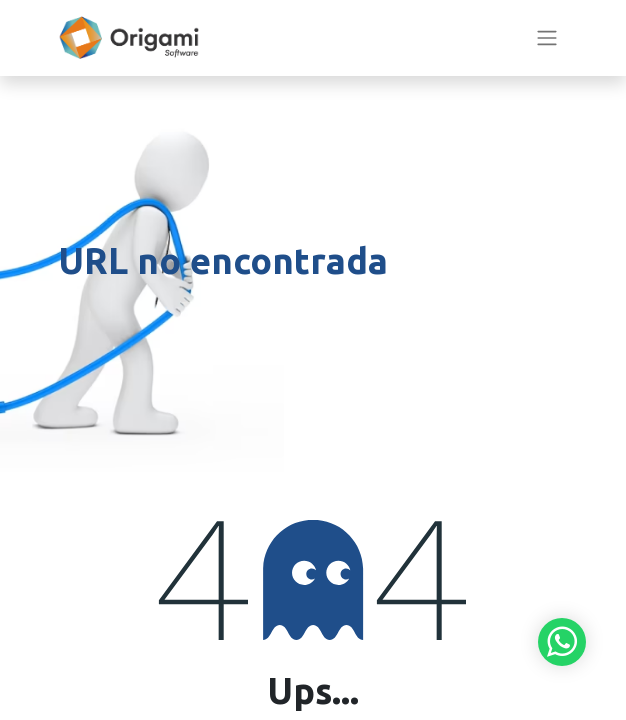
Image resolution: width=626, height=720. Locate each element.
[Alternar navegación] (547, 38)
